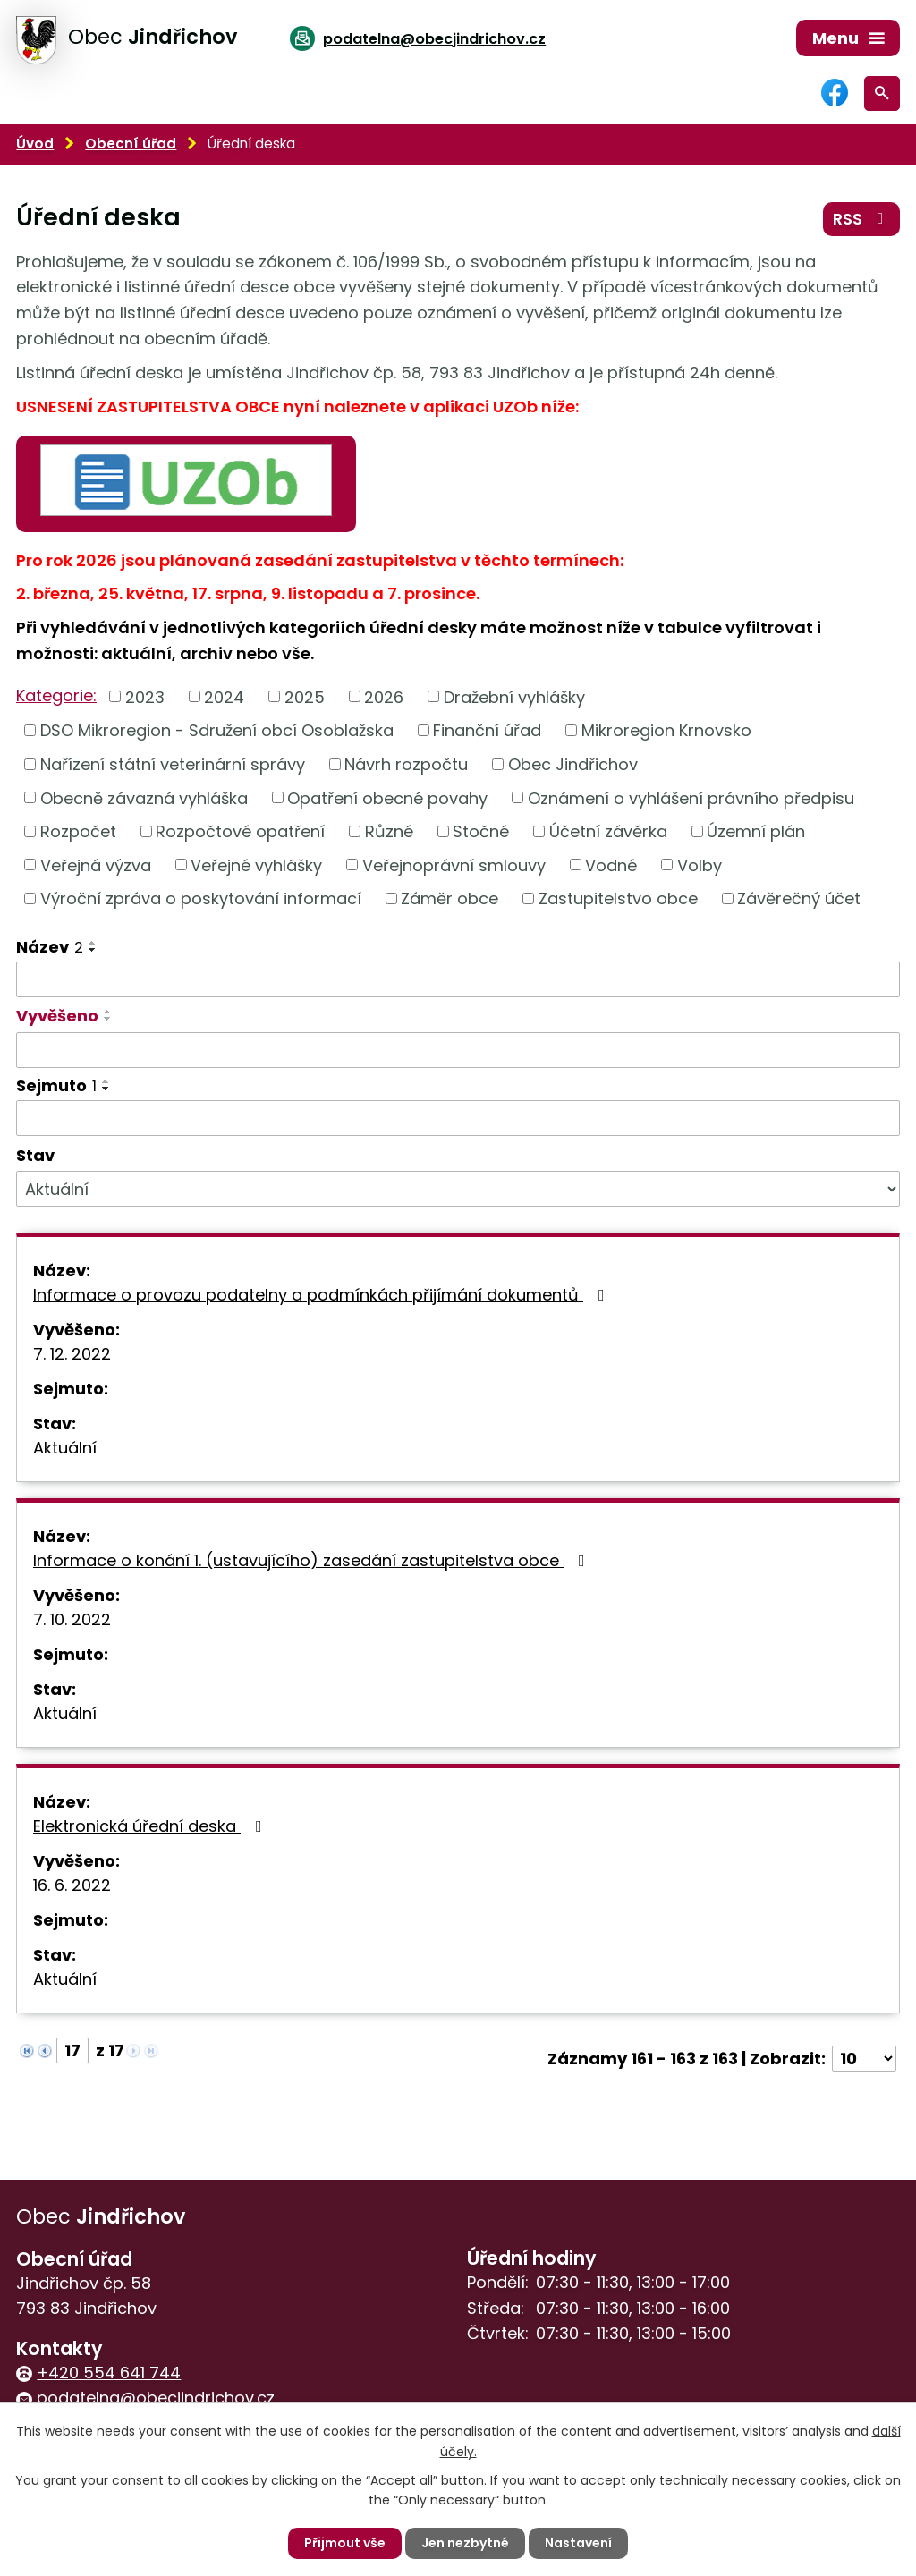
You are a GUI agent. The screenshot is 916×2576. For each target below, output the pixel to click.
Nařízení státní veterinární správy (172, 764)
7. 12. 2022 (72, 1354)
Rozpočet (78, 831)
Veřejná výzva (95, 864)
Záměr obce (449, 898)
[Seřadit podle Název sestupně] (93, 949)
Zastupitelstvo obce (618, 898)
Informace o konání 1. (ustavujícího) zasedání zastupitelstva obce (312, 1560)
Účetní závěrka (608, 831)
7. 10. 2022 (72, 1619)
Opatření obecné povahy (387, 797)
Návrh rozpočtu (406, 764)
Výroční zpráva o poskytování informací (200, 898)
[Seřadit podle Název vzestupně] (93, 942)
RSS (862, 219)
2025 (304, 696)
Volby (699, 864)
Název (49, 947)
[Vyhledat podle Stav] (458, 1189)
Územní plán (756, 831)
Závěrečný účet (799, 898)
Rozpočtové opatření (240, 831)
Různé (389, 831)
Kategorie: (56, 695)
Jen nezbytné (465, 2543)
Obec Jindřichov (573, 764)
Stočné (481, 831)
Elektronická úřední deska (151, 1826)
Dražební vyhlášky (514, 696)
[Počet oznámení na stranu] (864, 2059)
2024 (224, 696)
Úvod (35, 143)
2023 (145, 696)
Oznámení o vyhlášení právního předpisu (691, 797)
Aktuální (65, 1447)
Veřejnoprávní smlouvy (454, 864)
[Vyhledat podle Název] (458, 979)
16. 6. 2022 (72, 1885)
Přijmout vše (345, 2543)
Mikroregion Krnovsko (666, 730)
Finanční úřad (487, 730)
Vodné (611, 864)
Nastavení (578, 2543)
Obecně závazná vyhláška (144, 797)
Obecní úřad (130, 143)
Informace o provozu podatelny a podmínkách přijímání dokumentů (322, 1295)
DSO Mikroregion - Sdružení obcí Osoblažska (217, 730)
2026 (383, 696)
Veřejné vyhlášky (256, 864)
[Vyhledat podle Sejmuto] (458, 1118)
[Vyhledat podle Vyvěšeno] (458, 1050)
